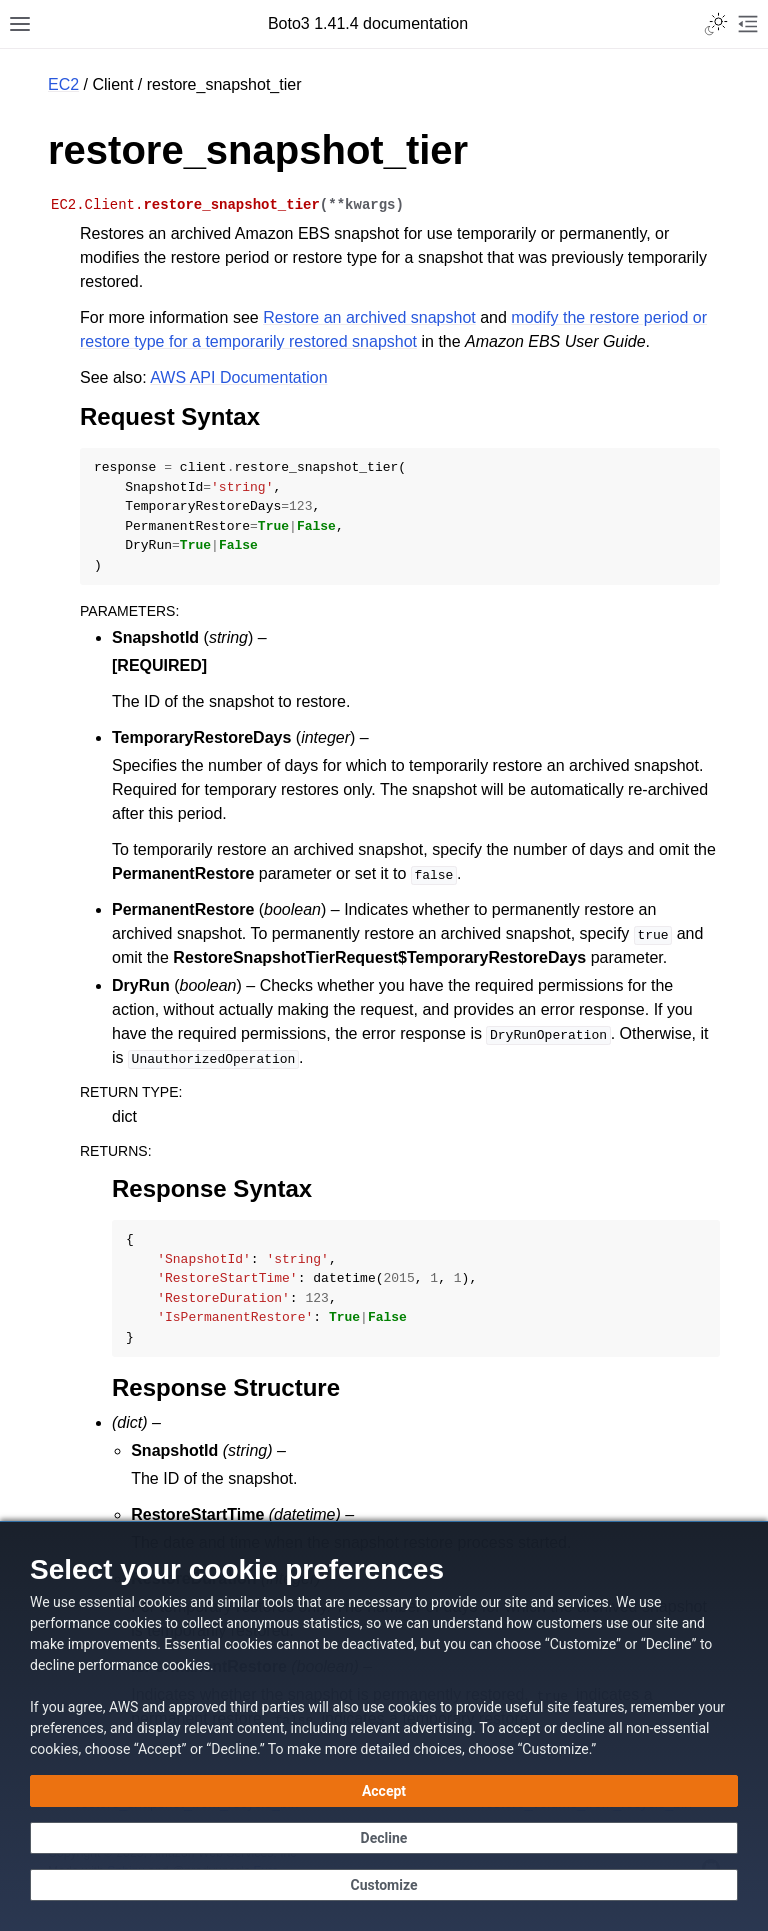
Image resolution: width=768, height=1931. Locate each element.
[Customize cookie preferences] (384, 1885)
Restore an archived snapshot (369, 317)
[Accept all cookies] (384, 1791)
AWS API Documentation (238, 377)
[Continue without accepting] (384, 1838)
